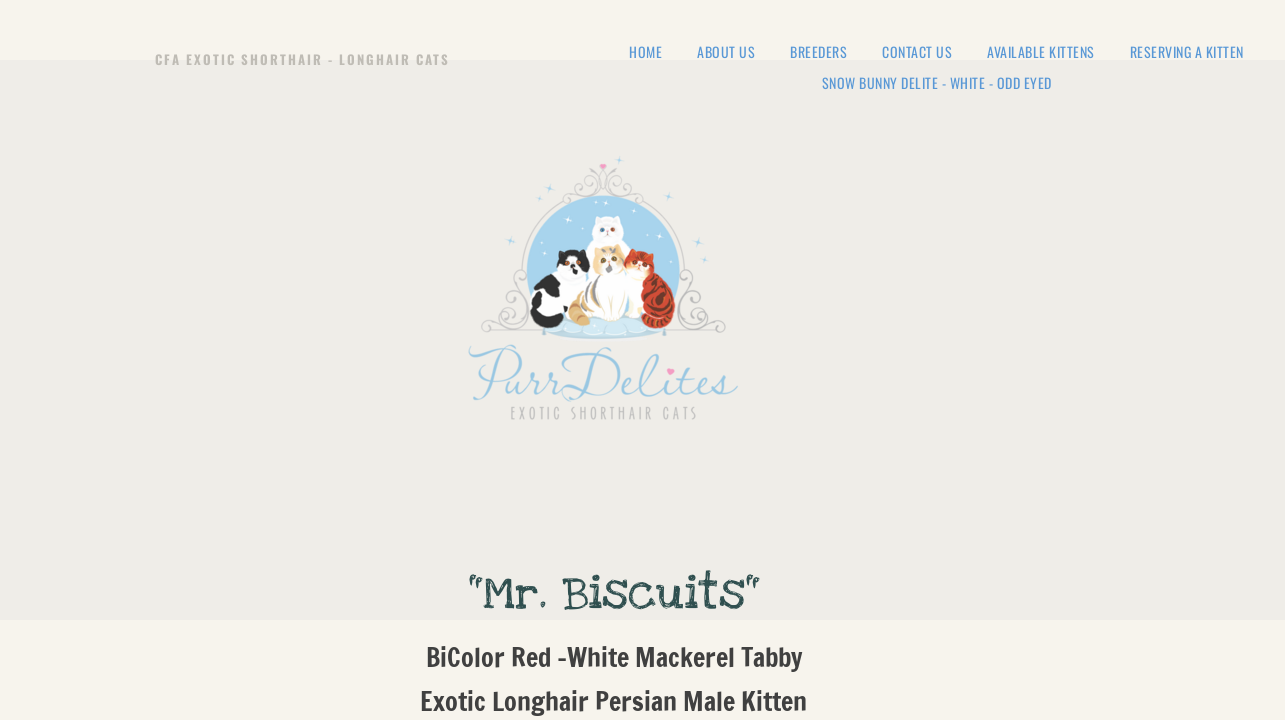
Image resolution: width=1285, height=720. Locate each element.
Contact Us (917, 52)
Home (645, 52)
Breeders (818, 52)
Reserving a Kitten (1187, 52)
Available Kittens (1041, 52)
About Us (726, 52)
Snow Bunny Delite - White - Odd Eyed (937, 83)
